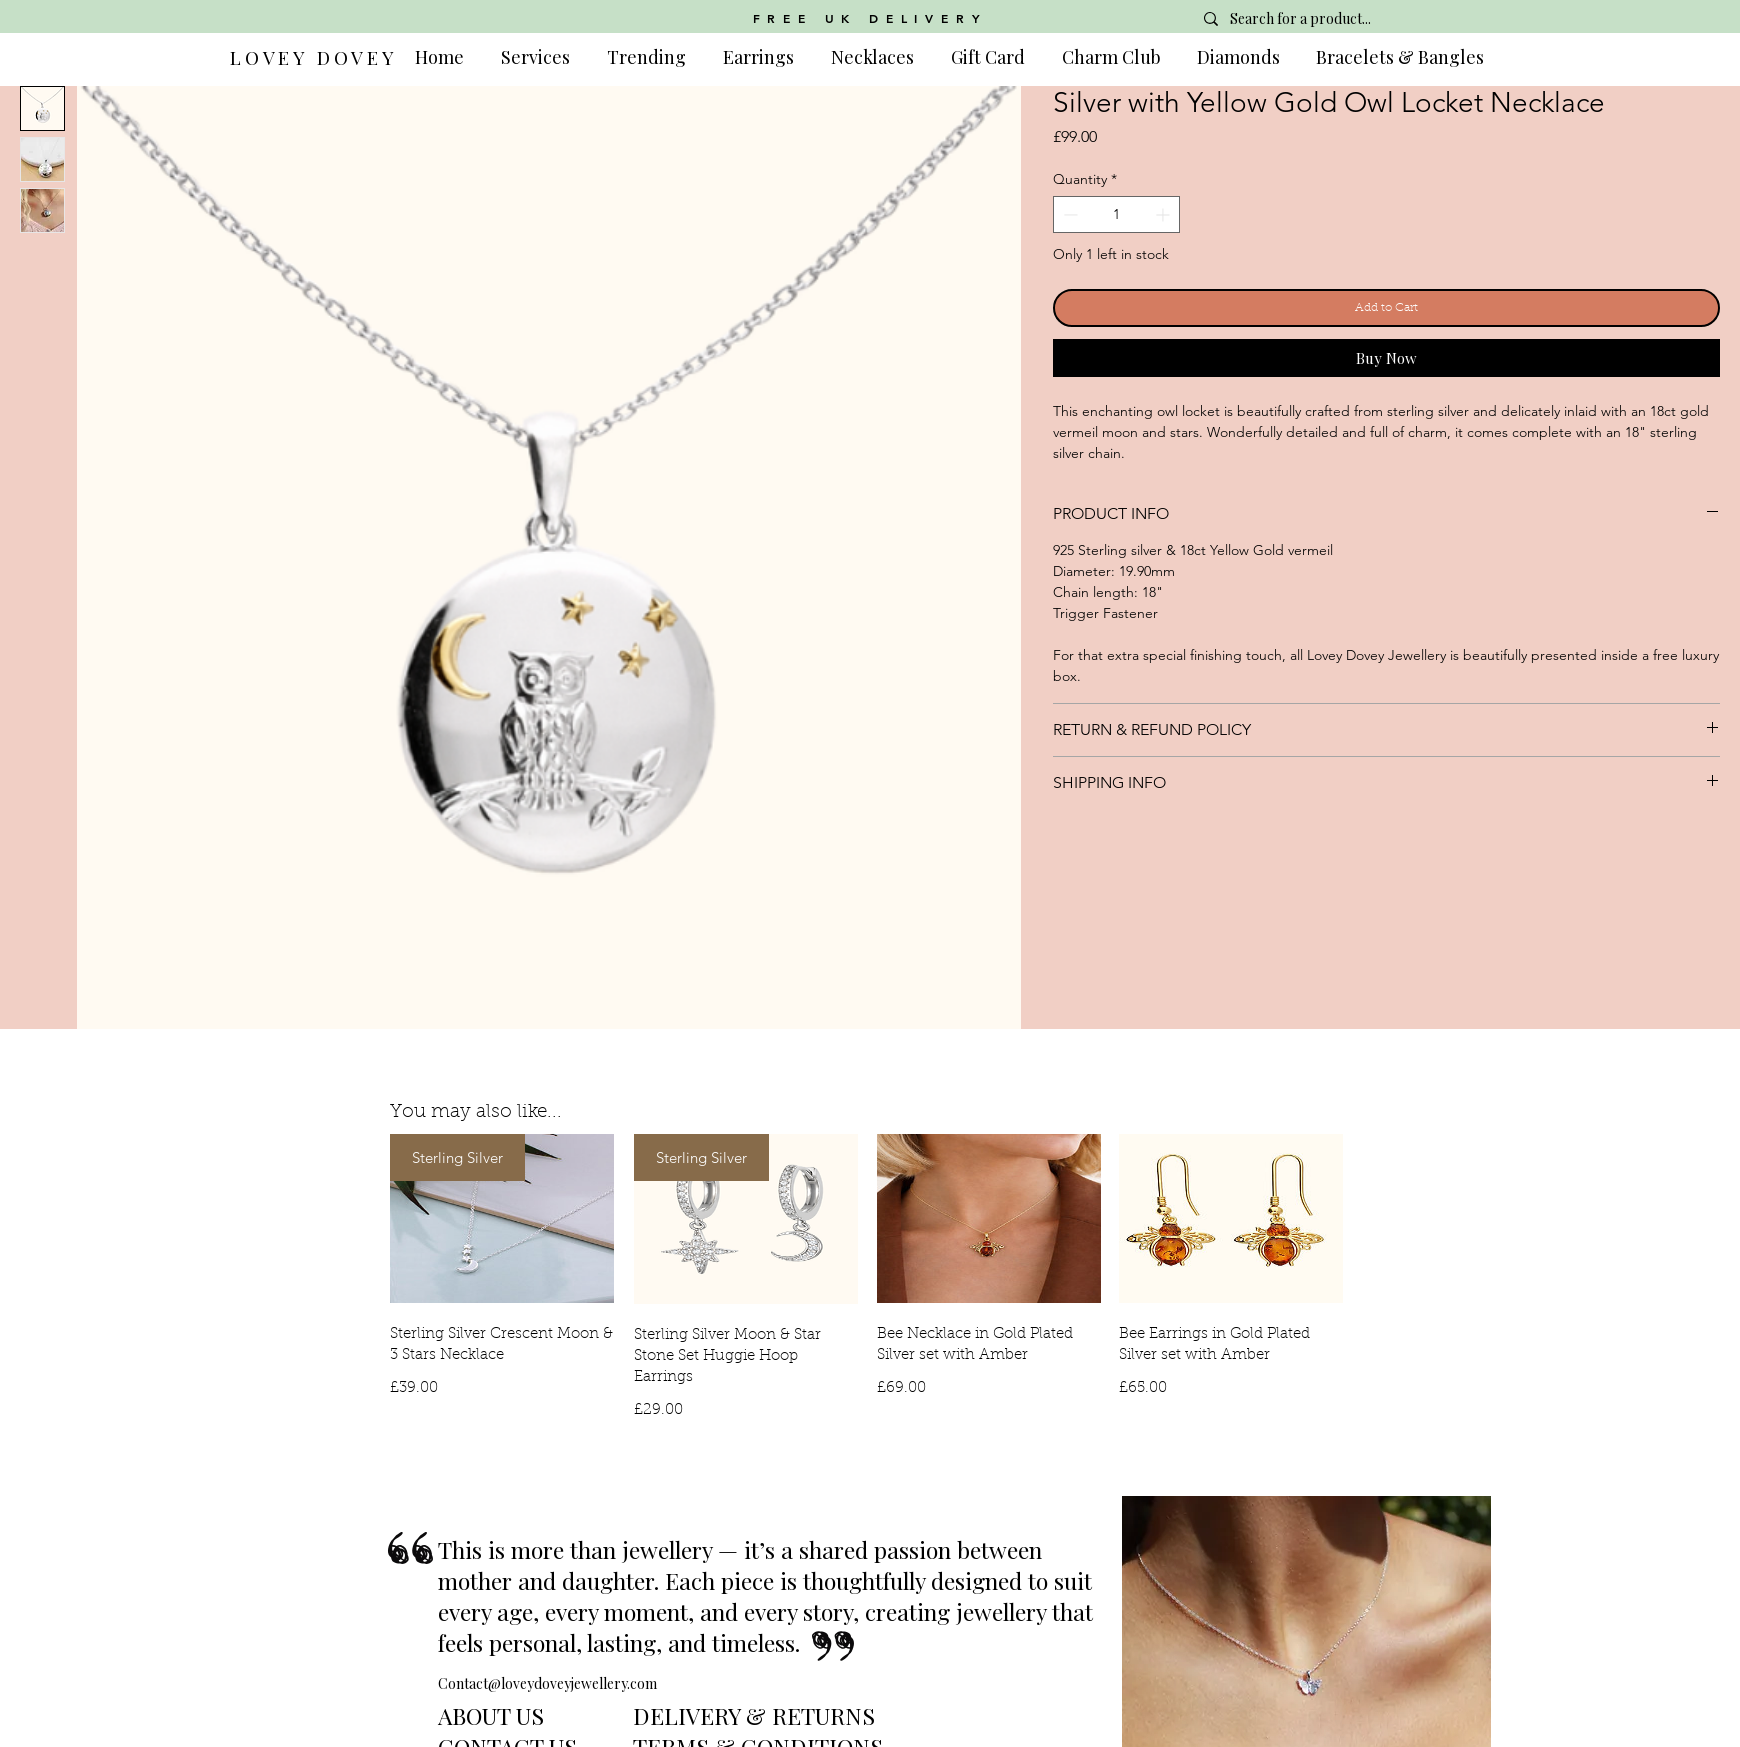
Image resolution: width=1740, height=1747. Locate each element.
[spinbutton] (1116, 214)
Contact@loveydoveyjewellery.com (547, 1683)
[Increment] (1164, 214)
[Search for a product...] (1336, 19)
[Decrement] (1068, 214)
